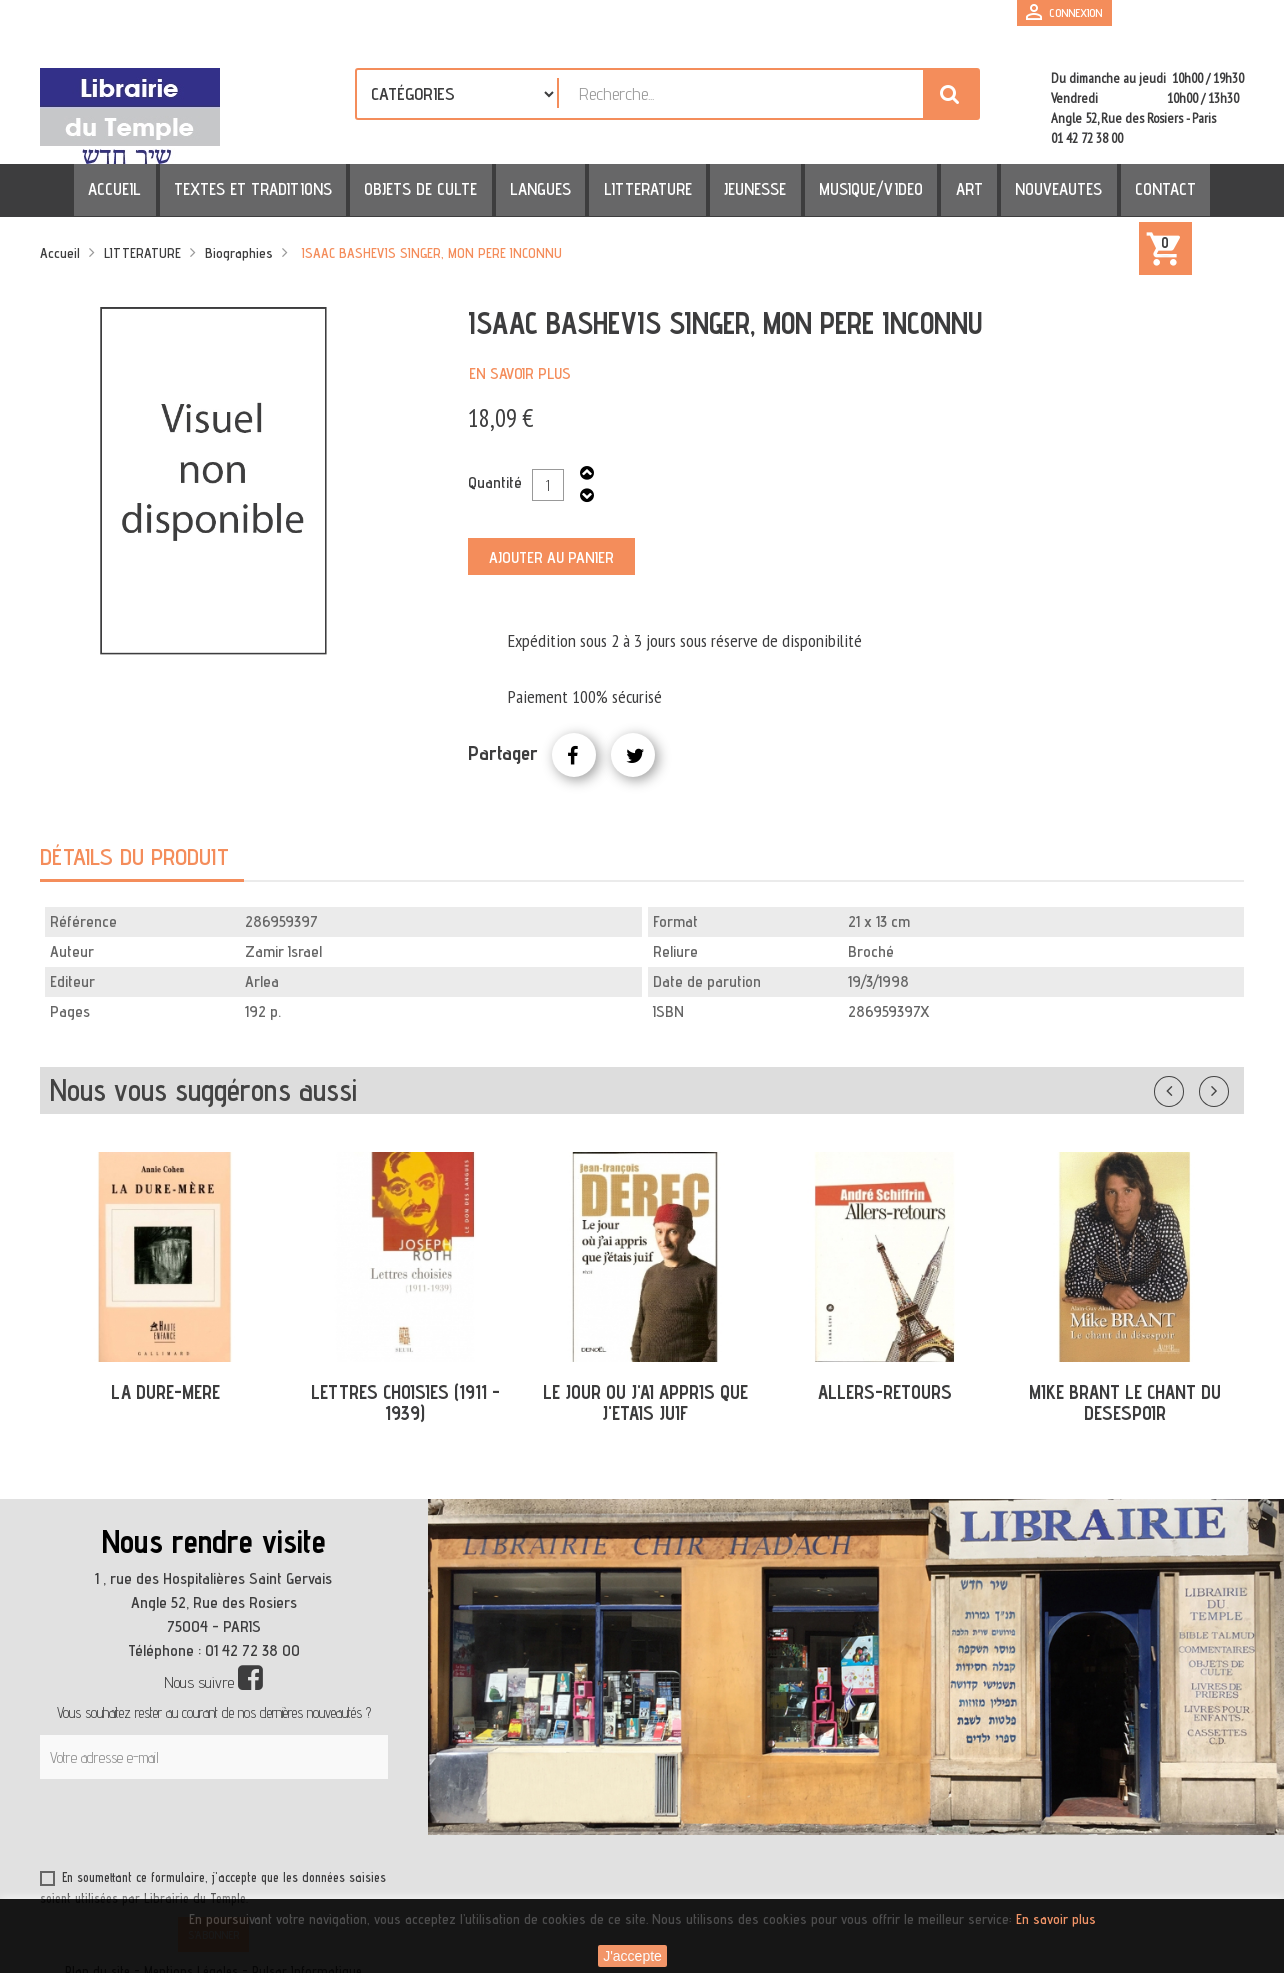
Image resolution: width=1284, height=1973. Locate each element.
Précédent (1189, 1087)
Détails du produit (134, 856)
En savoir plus (520, 373)
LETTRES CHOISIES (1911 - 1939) (405, 1402)
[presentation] (232, 1828)
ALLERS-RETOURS (885, 1392)
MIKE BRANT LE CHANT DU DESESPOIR (1125, 1402)
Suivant (1227, 1087)
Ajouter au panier (551, 557)
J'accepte (632, 1956)
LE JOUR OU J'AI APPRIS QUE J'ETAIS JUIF (645, 1402)
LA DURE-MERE (165, 1392)
